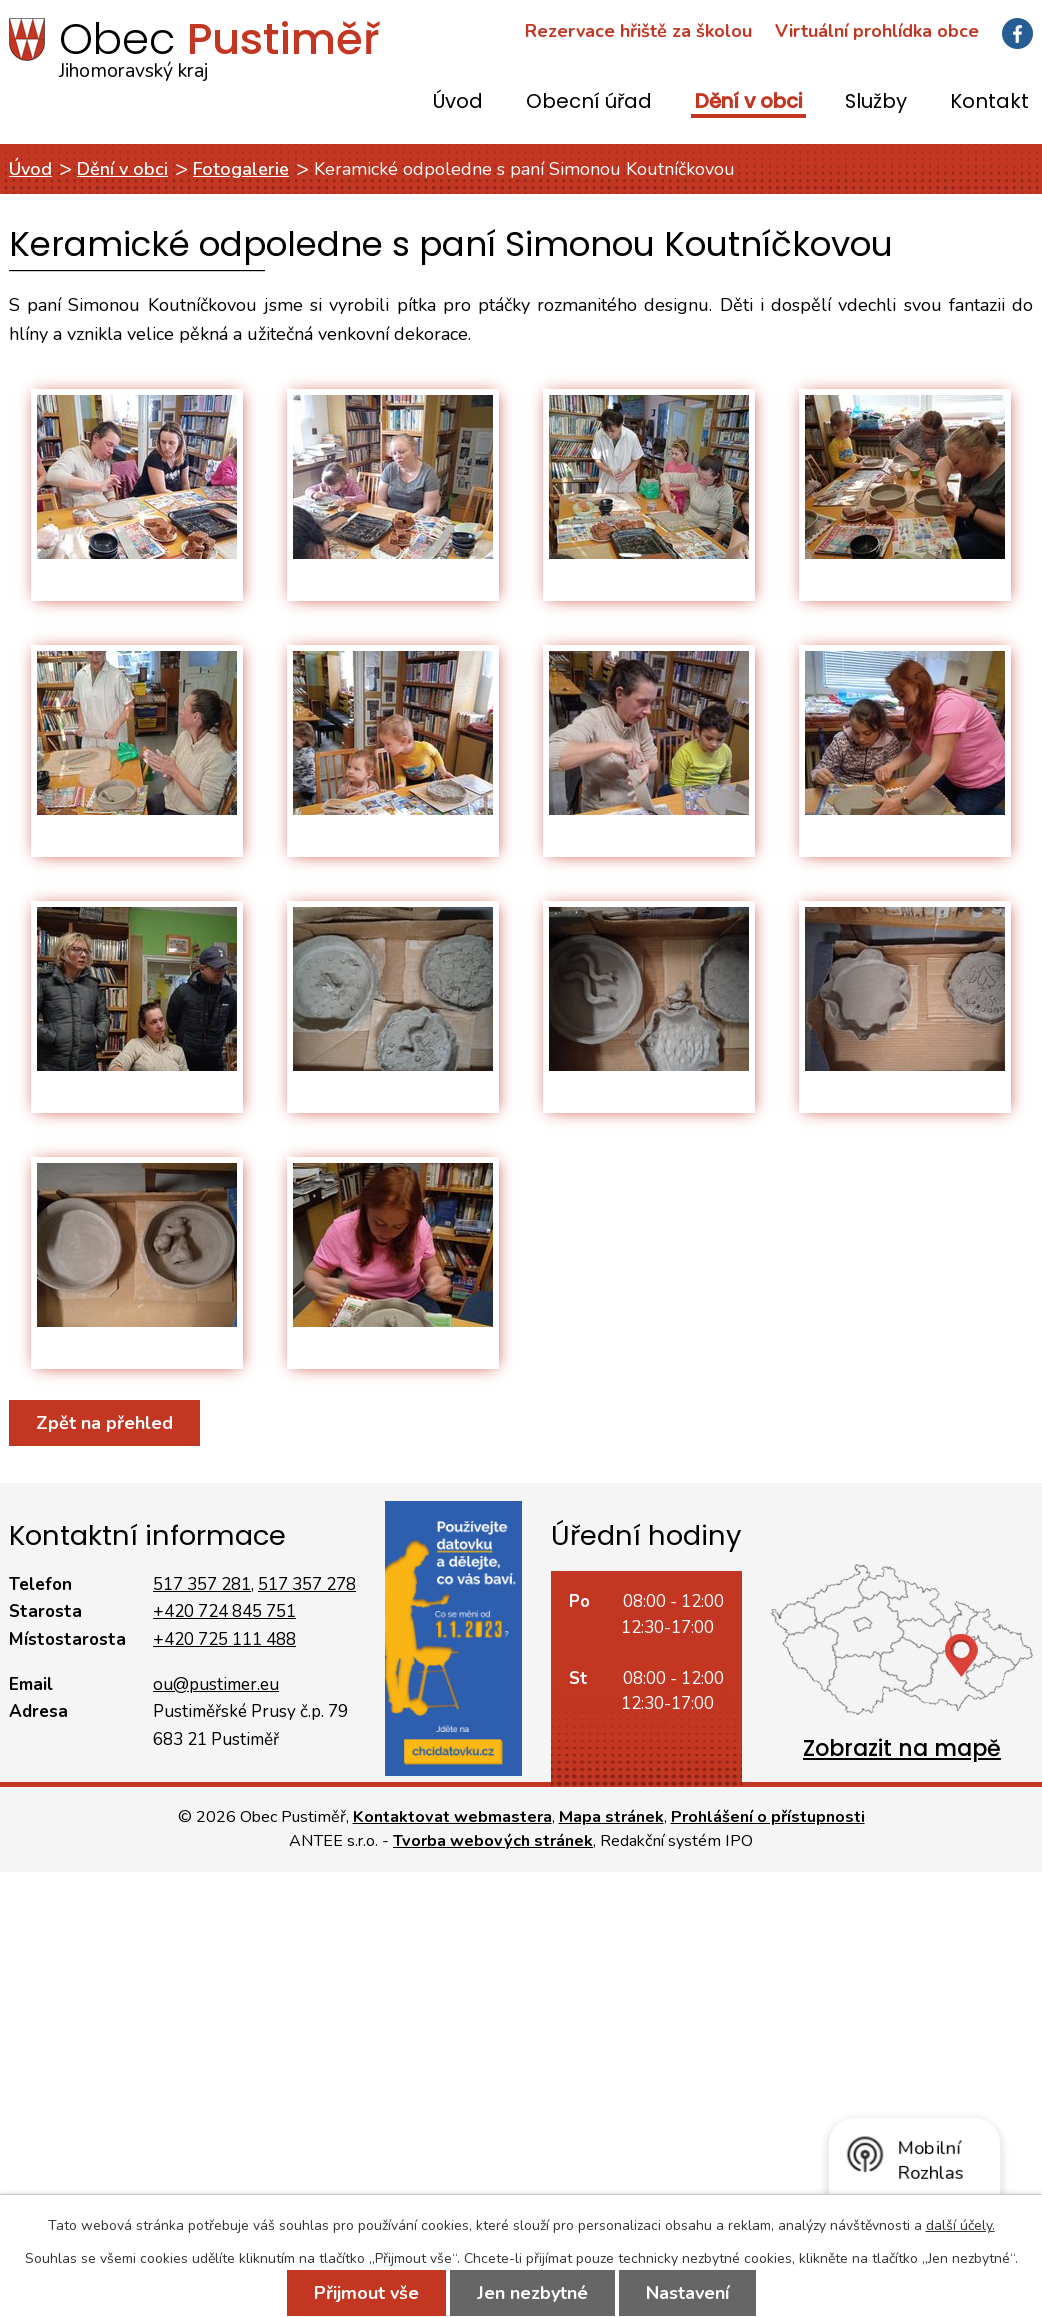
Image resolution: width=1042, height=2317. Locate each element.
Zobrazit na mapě (902, 1748)
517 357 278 (307, 1584)
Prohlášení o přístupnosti (768, 1817)
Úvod (458, 102)
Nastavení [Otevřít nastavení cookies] (687, 2293)
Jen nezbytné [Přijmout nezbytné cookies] (532, 2293)
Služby (876, 102)
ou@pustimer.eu (216, 1684)
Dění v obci (748, 102)
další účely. (960, 2225)
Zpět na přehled (104, 1423)
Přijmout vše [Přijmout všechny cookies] (366, 2293)
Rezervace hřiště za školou (638, 31)
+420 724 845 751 (224, 1611)
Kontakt (989, 102)
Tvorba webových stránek (493, 1841)
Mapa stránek (611, 1817)
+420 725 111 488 (224, 1639)
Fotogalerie (241, 169)
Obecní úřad (589, 102)
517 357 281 (202, 1584)
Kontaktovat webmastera (452, 1817)
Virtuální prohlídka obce (877, 31)
